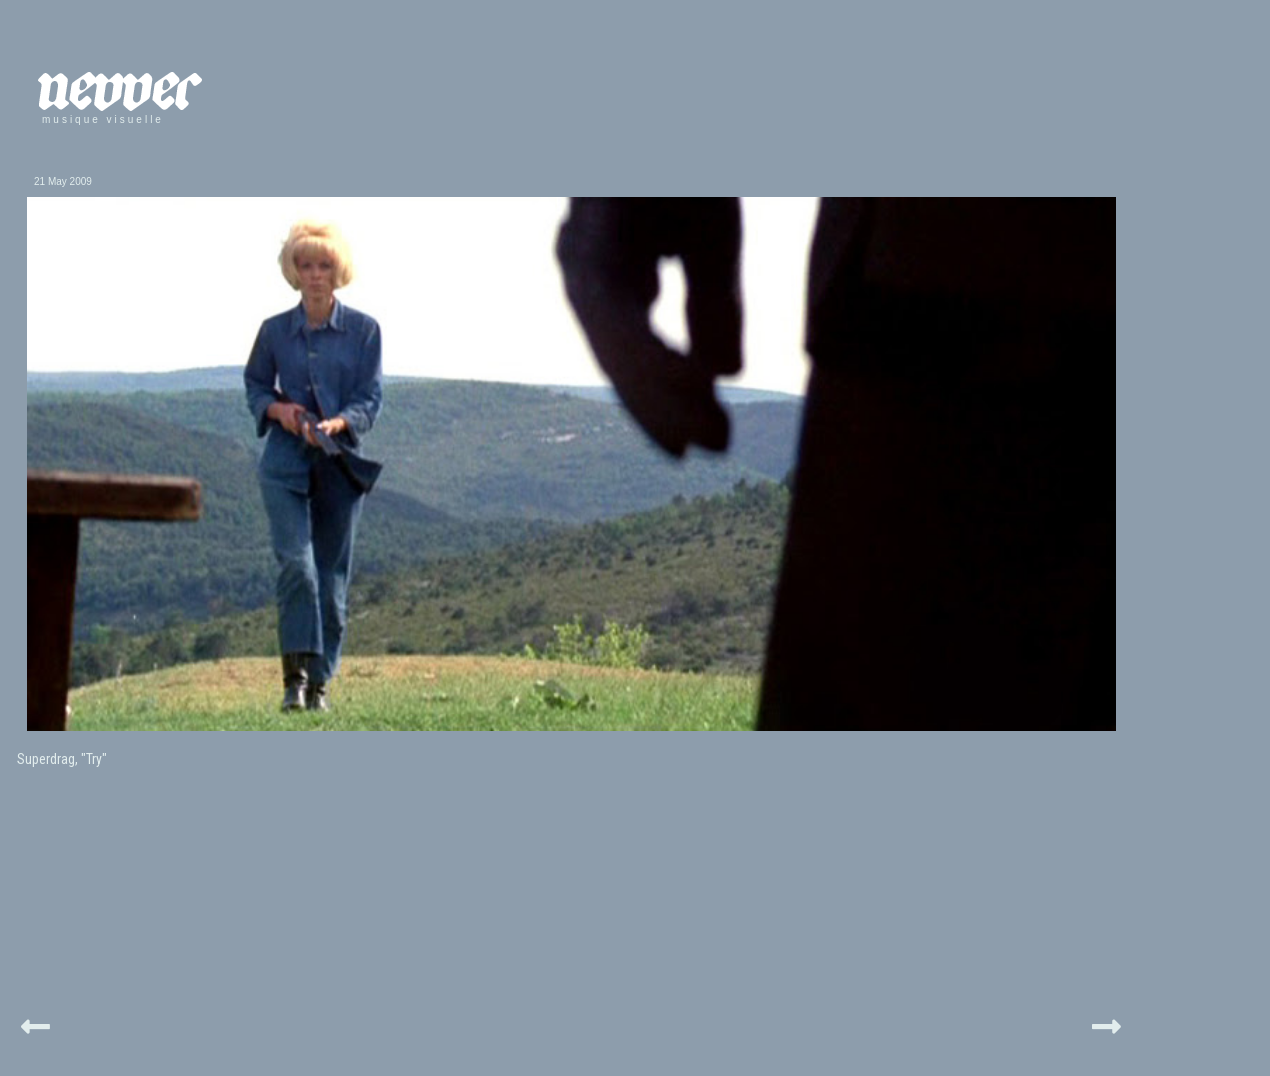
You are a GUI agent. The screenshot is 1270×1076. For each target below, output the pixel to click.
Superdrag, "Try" (62, 759)
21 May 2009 (63, 181)
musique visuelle (103, 119)
